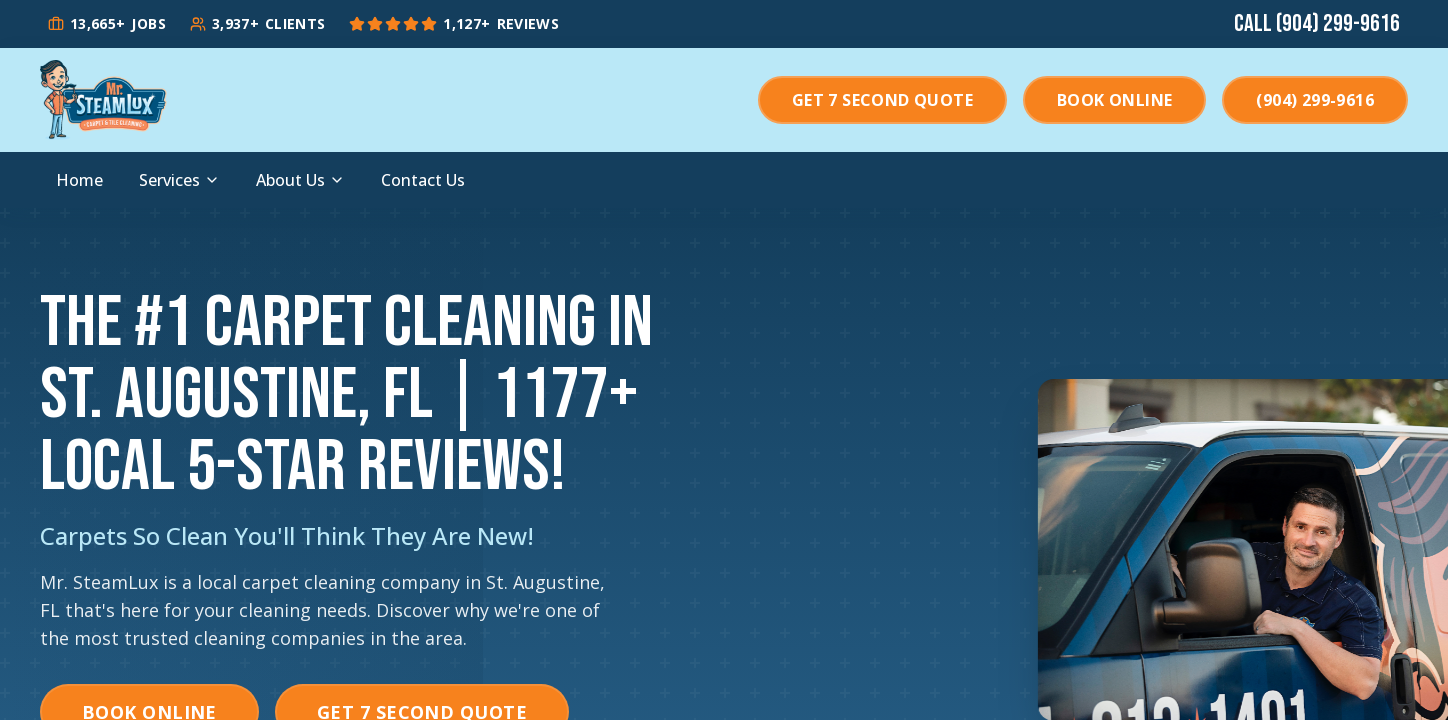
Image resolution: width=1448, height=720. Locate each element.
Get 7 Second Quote (882, 100)
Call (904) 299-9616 (1317, 23)
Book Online (1114, 100)
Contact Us (423, 180)
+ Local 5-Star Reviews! (339, 431)
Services (179, 180)
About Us (300, 180)
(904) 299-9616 (1315, 100)
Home (79, 180)
